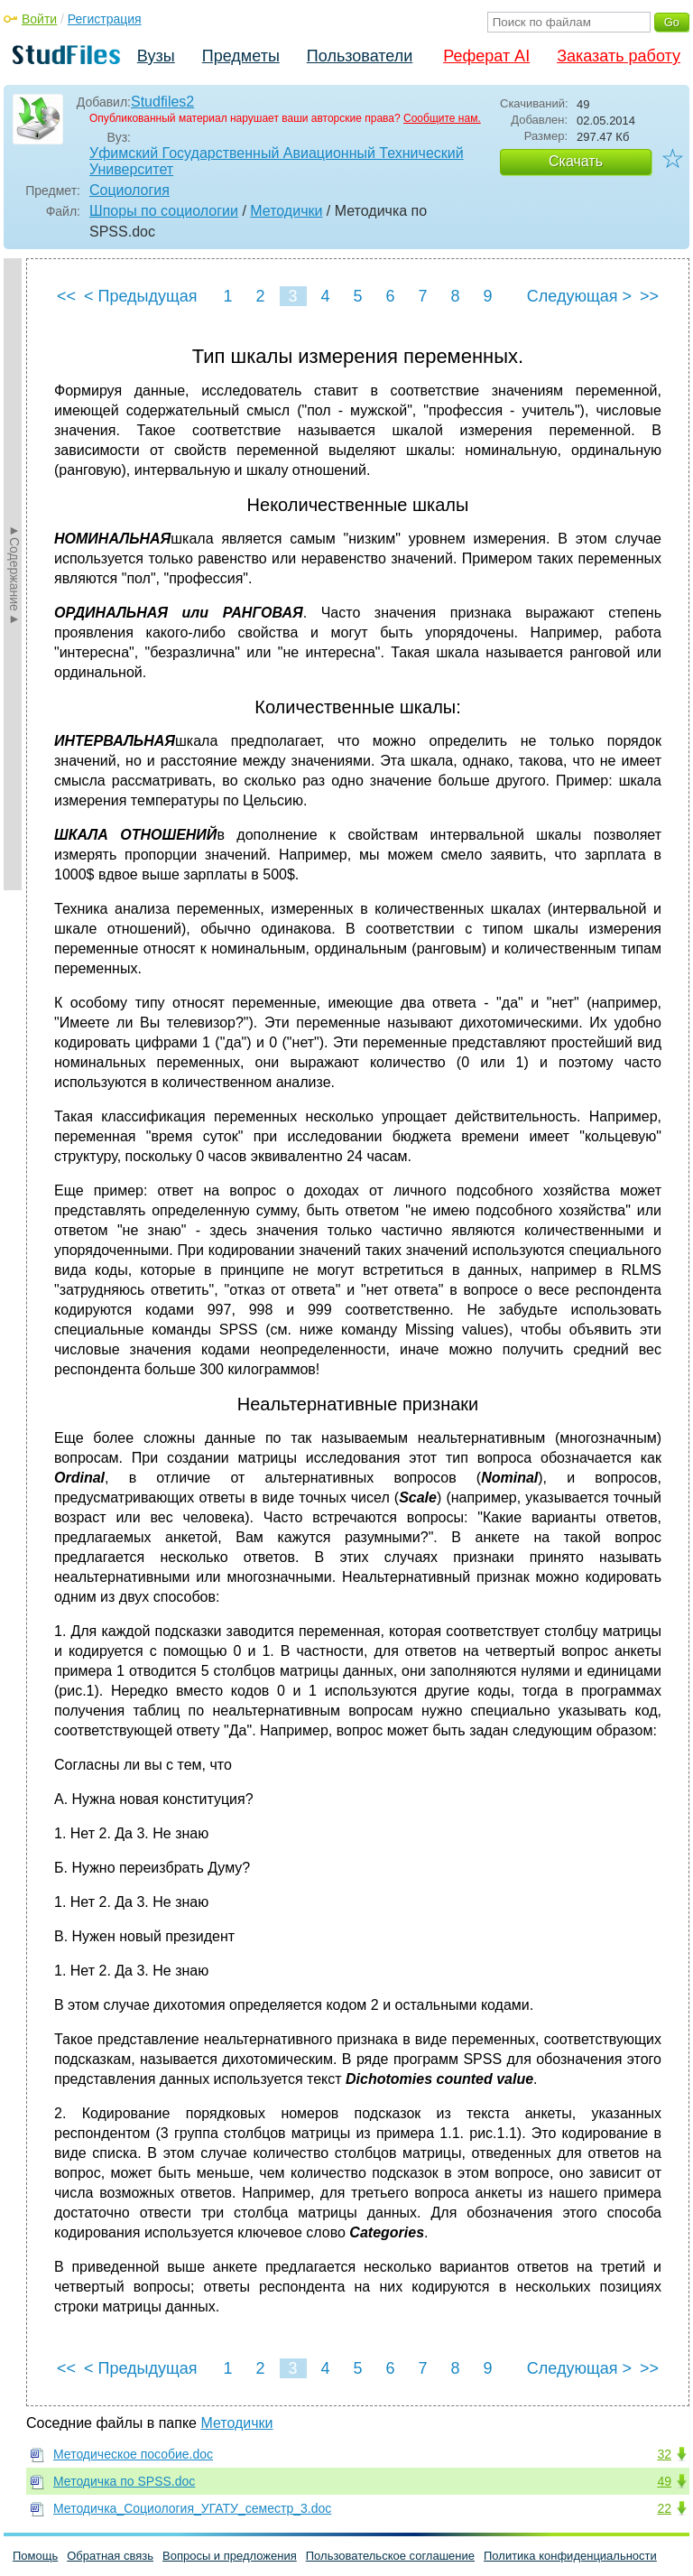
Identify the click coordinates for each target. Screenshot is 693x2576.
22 (664, 2508)
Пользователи (359, 56)
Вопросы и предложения (229, 2555)
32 (664, 2454)
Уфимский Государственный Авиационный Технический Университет (276, 161)
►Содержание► (14, 574)
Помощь (35, 2555)
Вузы (156, 56)
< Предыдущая (141, 296)
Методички (286, 211)
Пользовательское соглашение (390, 2555)
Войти (39, 19)
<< (66, 296)
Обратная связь (110, 2555)
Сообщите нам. (442, 118)
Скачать (576, 161)
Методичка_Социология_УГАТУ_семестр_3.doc (192, 2508)
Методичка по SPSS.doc (124, 2481)
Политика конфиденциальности (570, 2555)
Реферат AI (486, 56)
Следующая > (579, 296)
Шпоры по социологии (163, 211)
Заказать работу (618, 56)
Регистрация (105, 19)
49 (664, 2481)
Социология (129, 190)
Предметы (241, 56)
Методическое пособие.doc (133, 2454)
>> (649, 296)
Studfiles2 (162, 101)
